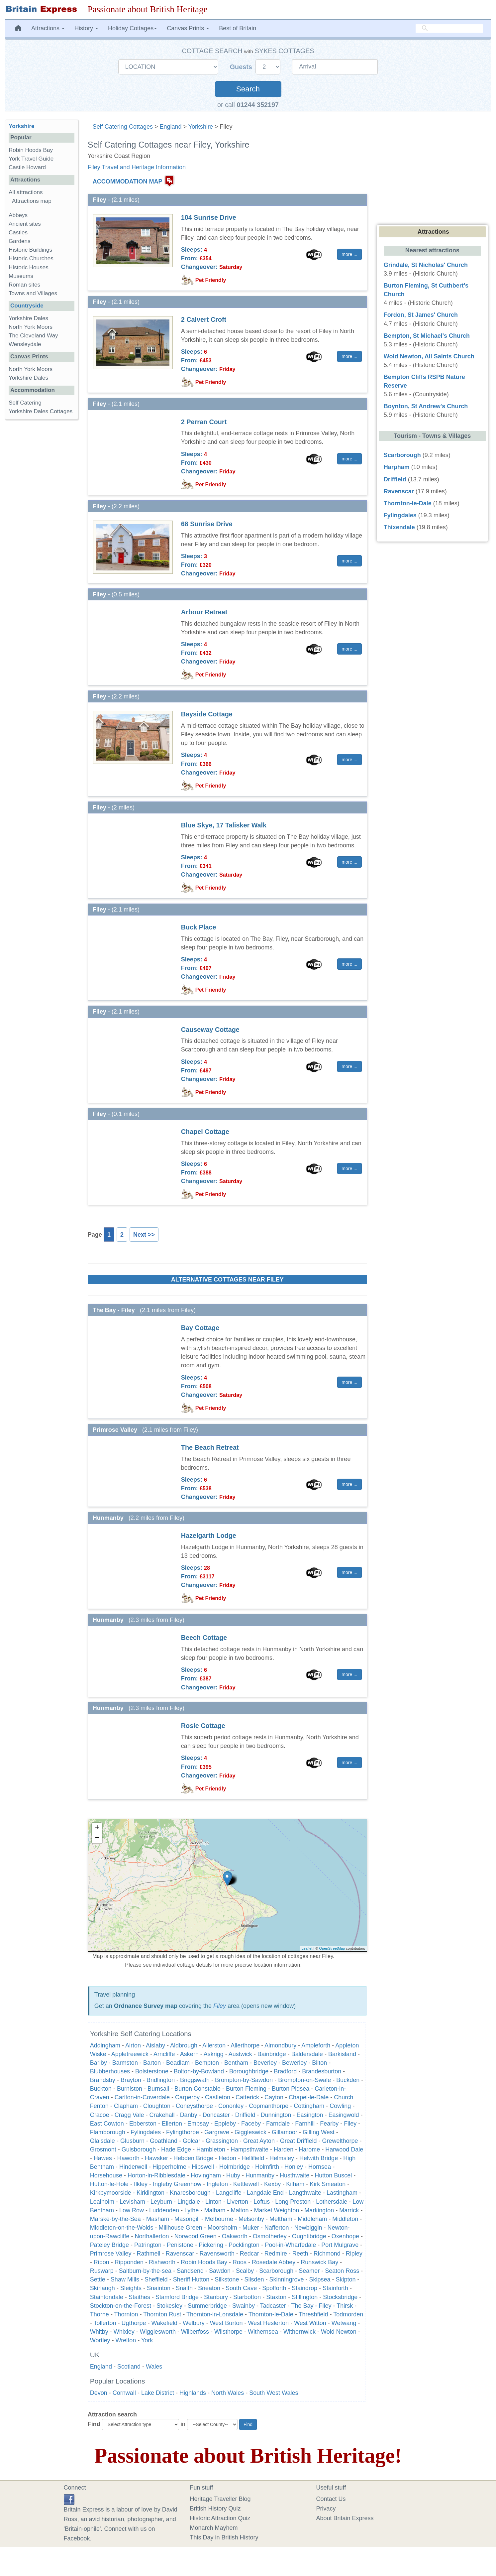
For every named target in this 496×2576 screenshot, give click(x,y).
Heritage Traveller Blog (220, 2499)
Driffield (245, 2115)
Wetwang (344, 2323)
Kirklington (150, 2192)
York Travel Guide (31, 159)
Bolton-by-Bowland (199, 2071)
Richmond (327, 2253)
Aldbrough (183, 2045)
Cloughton (156, 2106)
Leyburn (161, 2201)
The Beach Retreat (210, 1447)
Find (94, 2424)
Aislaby (155, 2045)
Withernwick (299, 2331)
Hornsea (319, 2166)
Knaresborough (190, 2192)
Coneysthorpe (194, 2106)
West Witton (310, 2323)
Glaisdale (102, 2141)
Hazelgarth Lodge (208, 1535)
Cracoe (99, 2115)
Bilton (319, 2062)
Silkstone (227, 2279)
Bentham (236, 2062)
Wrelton (126, 2340)
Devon (98, 2393)
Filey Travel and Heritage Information (137, 167)
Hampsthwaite (249, 2149)
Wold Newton (338, 2331)
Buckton (101, 2088)
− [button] (97, 1838)
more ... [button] (349, 254)
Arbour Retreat (204, 612)
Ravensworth (217, 2253)
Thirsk (345, 2305)
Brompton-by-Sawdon (244, 2080)
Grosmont (103, 2149)
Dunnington (275, 2115)
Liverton (237, 2201)
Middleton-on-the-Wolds (121, 2227)
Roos (240, 2262)
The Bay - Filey (311, 2305)
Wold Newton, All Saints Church (429, 356)
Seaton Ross (342, 2271)
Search (248, 89)
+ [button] (97, 1828)
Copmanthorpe (268, 2106)
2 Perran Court (204, 422)
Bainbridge (271, 2054)
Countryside (27, 306)
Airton (133, 2045)
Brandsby (102, 2080)
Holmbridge (234, 2166)
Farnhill (305, 2123)
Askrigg (214, 2054)
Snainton (158, 2288)
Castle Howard (27, 167)
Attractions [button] (47, 28)
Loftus (261, 2201)
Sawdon (220, 2271)
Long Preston (293, 2201)
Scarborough (276, 2271)
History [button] (86, 28)
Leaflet (306, 1948)
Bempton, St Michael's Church (427, 335)
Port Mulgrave (339, 2245)
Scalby (245, 2271)
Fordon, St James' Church (421, 314)
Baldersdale (307, 2054)
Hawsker (156, 2158)
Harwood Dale (344, 2149)
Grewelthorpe (340, 2141)
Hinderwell (133, 2166)
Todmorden (348, 2314)
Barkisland (342, 2054)
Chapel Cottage (205, 1131)
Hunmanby (260, 2175)
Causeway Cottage (210, 1029)
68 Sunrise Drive (207, 524)
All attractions (26, 192)
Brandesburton (321, 2071)
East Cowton (107, 2123)
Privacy (326, 2508)
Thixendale (399, 527)
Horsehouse (106, 2175)
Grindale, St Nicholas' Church (426, 265)
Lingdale (188, 2201)
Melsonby (251, 2219)
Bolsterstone (151, 2071)
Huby (233, 2175)
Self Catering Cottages (123, 126)
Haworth (128, 2158)
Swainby (243, 2305)
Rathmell (148, 2253)
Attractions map (31, 201)
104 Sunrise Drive (208, 217)
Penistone (180, 2245)
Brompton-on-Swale (304, 2080)
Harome (309, 2149)
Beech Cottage (204, 1637)
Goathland (163, 2141)
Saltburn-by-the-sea (145, 2271)
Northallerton (152, 2236)
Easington (309, 2115)
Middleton (345, 2219)
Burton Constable (197, 2088)
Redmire (275, 2253)
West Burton (226, 2323)
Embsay (198, 2123)
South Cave (241, 2288)
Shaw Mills (125, 2279)
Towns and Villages (33, 293)
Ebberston (142, 2123)
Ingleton (217, 2184)
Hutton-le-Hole (109, 2184)
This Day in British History (224, 2537)
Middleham (312, 2219)
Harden (283, 2149)
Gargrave (216, 2132)
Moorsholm (222, 2227)
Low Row (131, 2210)
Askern (189, 2054)
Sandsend (190, 2271)
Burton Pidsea (290, 2088)
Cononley (231, 2106)
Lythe (191, 2210)
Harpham (397, 467)
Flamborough (107, 2132)
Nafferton (276, 2227)
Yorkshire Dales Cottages (40, 411)
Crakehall (162, 2115)
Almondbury (280, 2045)
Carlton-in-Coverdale (142, 2097)
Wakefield (164, 2323)
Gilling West (319, 2132)
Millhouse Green (180, 2227)
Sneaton (209, 2288)
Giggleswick (250, 2132)
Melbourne (219, 2219)
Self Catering (25, 403)
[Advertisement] (41, 527)
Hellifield (253, 2158)
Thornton (126, 2314)
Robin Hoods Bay (204, 2262)
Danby (188, 2115)
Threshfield (313, 2314)
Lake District (157, 2393)
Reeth (300, 2253)
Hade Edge (176, 2149)
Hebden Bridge (193, 2158)
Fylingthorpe (182, 2132)
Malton (239, 2210)
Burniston (129, 2088)
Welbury (194, 2323)
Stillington (305, 2297)
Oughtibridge (309, 2236)
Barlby (98, 2062)
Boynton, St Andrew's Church (426, 406)
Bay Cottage (200, 1327)
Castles (18, 232)
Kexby (272, 2184)
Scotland (129, 2366)
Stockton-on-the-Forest (120, 2305)
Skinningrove (286, 2279)
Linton (213, 2201)
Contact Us (331, 2499)
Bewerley (294, 2062)
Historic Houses (29, 267)
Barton (152, 2062)
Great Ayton (259, 2141)
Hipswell (203, 2166)
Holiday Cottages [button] (132, 28)
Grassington (222, 2141)
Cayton (273, 2097)
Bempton (207, 2062)
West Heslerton (268, 2323)
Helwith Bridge (318, 2158)
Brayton (131, 2080)
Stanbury (216, 2297)
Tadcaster (273, 2305)
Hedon (227, 2158)
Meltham (280, 2219)
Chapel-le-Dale (309, 2097)
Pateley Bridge (109, 2245)
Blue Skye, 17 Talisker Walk (223, 825)
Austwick (240, 2054)
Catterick (247, 2097)
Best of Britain (237, 28)
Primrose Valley (111, 2253)
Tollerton (105, 2323)
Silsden (254, 2279)
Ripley (354, 2253)
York (147, 2340)
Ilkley (141, 2184)
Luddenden (164, 2210)
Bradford (285, 2071)
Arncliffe (164, 2054)
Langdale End (265, 2192)
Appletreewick (130, 2054)
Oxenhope (345, 2236)
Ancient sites (25, 224)
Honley (293, 2166)
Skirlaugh (102, 2288)
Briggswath (195, 2080)
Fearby (329, 2123)
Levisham (132, 2201)
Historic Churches (31, 258)
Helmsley (281, 2158)
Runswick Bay (319, 2262)
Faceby (251, 2123)
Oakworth (235, 2236)
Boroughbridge (248, 2071)
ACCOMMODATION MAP (127, 181)
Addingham (105, 2045)
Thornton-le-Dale (270, 2314)
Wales (154, 2366)
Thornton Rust (162, 2314)
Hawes (103, 2158)
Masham (157, 2219)
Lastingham (342, 2192)
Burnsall (158, 2088)
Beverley (265, 2062)
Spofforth (274, 2288)
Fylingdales (146, 2132)
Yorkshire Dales (28, 318)
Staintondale (106, 2297)
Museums (21, 276)
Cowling (340, 2106)
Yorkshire (200, 126)
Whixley (124, 2331)
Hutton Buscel (333, 2175)
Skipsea (320, 2279)
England (170, 126)
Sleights (131, 2288)
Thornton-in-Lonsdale (214, 2314)
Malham (214, 2210)
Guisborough (139, 2149)
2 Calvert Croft (203, 319)
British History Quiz (215, 2508)
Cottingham (309, 2106)
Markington (319, 2210)
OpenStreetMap (332, 1948)
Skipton (346, 2279)
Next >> (144, 1234)
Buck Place (198, 927)
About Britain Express (345, 2518)
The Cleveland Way (33, 335)
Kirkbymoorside (110, 2192)
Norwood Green (195, 2236)
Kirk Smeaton (328, 2184)
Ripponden (129, 2262)
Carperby (187, 2097)
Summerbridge (207, 2305)
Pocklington (244, 2245)
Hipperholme (169, 2166)
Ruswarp (102, 2271)
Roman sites (24, 285)
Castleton (217, 2097)
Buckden (347, 2080)
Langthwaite (305, 2192)
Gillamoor (284, 2132)
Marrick (349, 2210)
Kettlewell (246, 2184)
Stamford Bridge (177, 2297)
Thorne (99, 2314)
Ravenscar (180, 2253)
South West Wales (273, 2393)
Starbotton (247, 2297)
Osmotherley (270, 2236)
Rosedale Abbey (273, 2262)
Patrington (147, 2245)
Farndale (278, 2123)
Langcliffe (229, 2192)
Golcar (191, 2141)
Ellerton (172, 2123)
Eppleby (225, 2123)
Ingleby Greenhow (177, 2184)
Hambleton (210, 2149)
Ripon (101, 2262)
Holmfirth (267, 2166)
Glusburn (132, 2141)
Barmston (125, 2062)
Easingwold (344, 2115)
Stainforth (335, 2288)
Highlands (192, 2393)
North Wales (227, 2393)
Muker (251, 2227)
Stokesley (169, 2305)
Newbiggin (308, 2227)
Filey (219, 2006)
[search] (449, 29)
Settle (97, 2279)
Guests (242, 66)
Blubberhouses (110, 2071)
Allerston (214, 2045)
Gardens (20, 241)
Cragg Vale (129, 2115)
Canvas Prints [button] (188, 28)
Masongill (187, 2219)
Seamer (309, 2271)
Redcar (249, 2253)
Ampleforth (315, 2045)
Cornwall (124, 2393)
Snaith (184, 2288)
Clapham (126, 2106)
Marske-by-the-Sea (115, 2219)
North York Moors (30, 327)
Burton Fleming (246, 2088)
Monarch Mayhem (214, 2527)
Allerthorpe (245, 2045)
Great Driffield (298, 2141)
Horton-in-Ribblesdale (156, 2175)
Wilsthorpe (228, 2331)
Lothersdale (331, 2201)
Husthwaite (294, 2175)
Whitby (99, 2331)
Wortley (100, 2340)
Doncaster (216, 2115)
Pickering (211, 2245)
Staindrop (304, 2288)
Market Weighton (276, 2210)
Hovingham (206, 2175)
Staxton (276, 2297)
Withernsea (263, 2331)
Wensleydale (25, 344)
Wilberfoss (195, 2331)
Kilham (295, 2184)
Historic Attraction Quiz (220, 2518)
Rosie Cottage (203, 1725)
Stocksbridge (340, 2297)
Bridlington (161, 2080)
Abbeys (18, 215)
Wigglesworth (158, 2331)
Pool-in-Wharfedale (290, 2245)
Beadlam (178, 2062)
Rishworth (162, 2262)
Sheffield (156, 2279)
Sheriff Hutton (191, 2279)
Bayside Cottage (207, 714)
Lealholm (102, 2201)
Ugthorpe (134, 2323)
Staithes (139, 2297)
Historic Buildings (30, 250)
